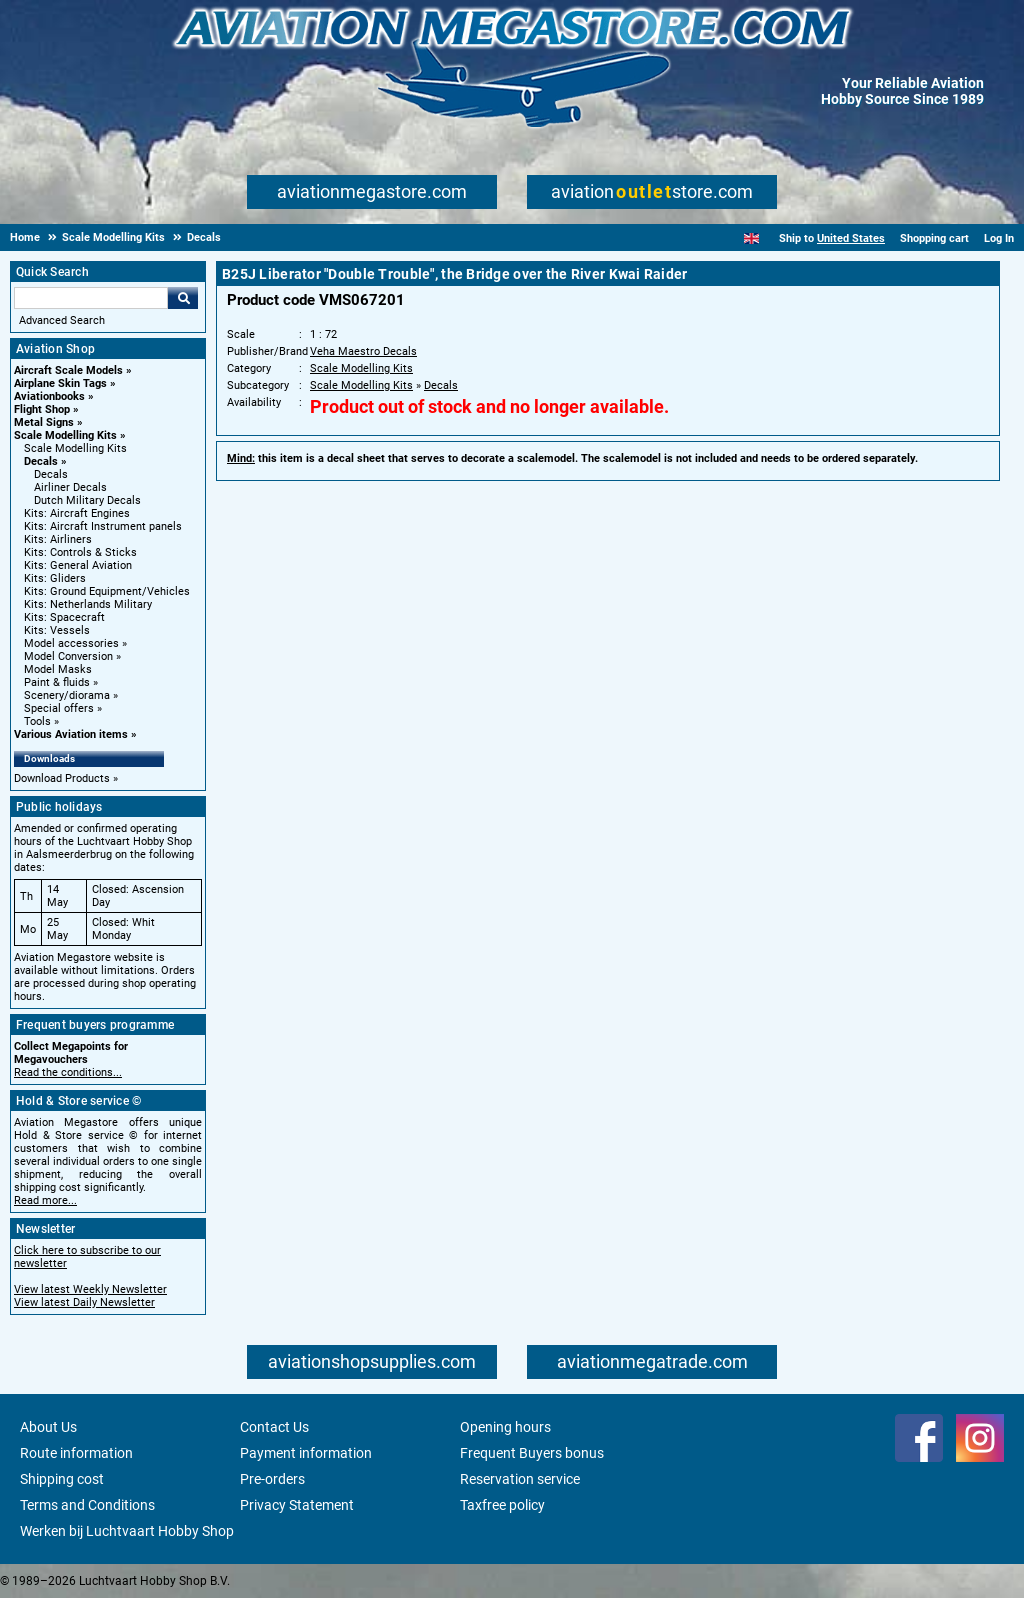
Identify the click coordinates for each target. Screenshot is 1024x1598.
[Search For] (91, 298)
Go (183, 298)
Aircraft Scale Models (68, 370)
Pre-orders (272, 1479)
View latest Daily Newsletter (84, 1302)
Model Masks (58, 669)
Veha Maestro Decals (363, 351)
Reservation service (520, 1479)
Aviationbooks (49, 396)
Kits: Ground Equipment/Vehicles (107, 591)
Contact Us (274, 1427)
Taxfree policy (502, 1505)
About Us (48, 1427)
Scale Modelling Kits (65, 435)
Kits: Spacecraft (64, 617)
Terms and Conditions (87, 1505)
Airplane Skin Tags (60, 383)
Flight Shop (42, 409)
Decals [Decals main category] (51, 474)
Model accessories (71, 643)
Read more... (45, 1200)
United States (851, 238)
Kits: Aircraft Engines (77, 513)
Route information (76, 1453)
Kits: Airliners (58, 539)
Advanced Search (62, 320)
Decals (41, 461)
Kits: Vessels (57, 630)
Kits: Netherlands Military (88, 604)
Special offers (59, 708)
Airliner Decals (70, 487)
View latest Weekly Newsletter (90, 1289)
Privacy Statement (297, 1505)
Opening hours (505, 1427)
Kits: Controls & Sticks (80, 552)
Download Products (62, 778)
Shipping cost (62, 1479)
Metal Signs (44, 422)
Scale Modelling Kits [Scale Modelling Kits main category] (75, 448)
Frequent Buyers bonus (532, 1453)
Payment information (306, 1453)
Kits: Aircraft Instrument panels (103, 526)
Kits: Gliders (55, 578)
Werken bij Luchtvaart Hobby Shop (127, 1531)
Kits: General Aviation (78, 565)
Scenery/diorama (67, 695)
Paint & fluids (57, 682)
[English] (751, 238)
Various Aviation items (71, 734)
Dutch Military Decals (87, 500)
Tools (37, 721)
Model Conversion (68, 656)
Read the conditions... (68, 1072)
